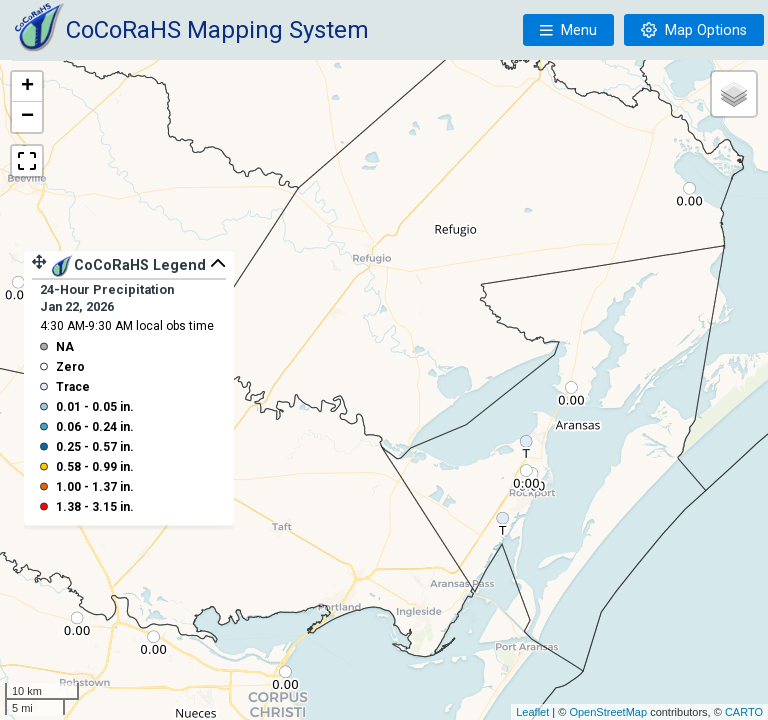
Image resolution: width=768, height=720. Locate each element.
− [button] (27, 117)
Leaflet (532, 712)
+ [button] (27, 87)
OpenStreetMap (608, 712)
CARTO (744, 712)
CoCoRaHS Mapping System (217, 30)
